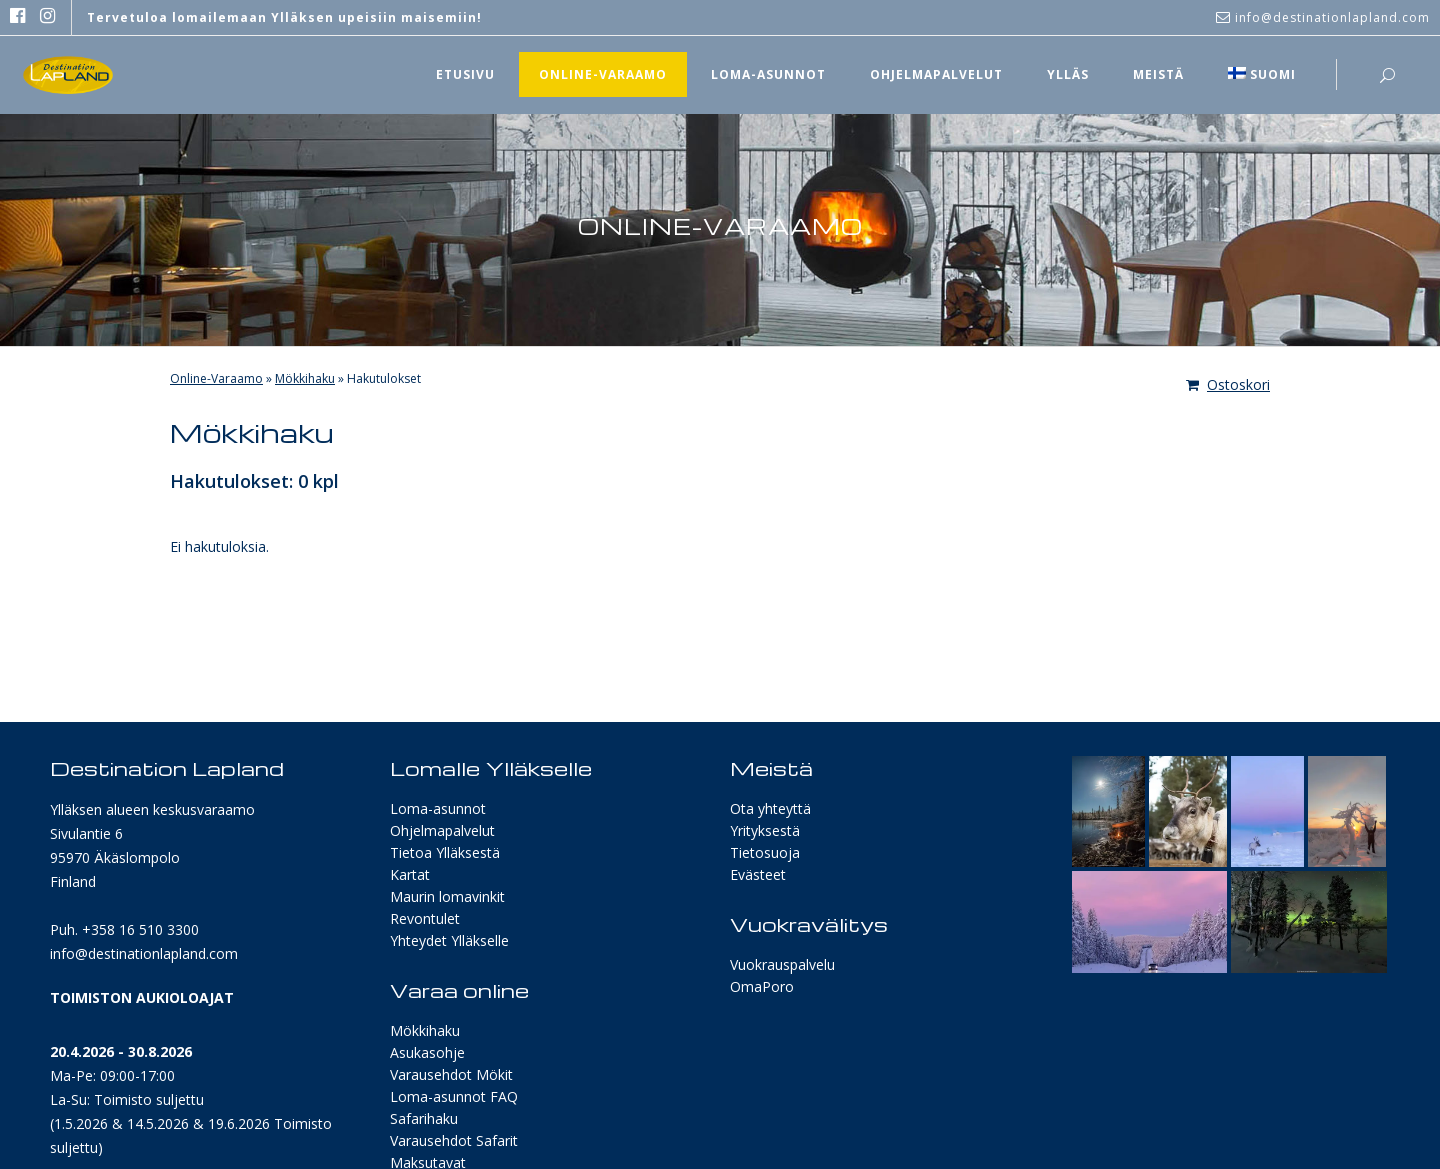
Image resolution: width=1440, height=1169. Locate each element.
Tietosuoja (765, 852)
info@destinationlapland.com (144, 953)
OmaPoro (762, 986)
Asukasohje (427, 1052)
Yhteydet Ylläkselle (449, 940)
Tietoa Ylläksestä (445, 852)
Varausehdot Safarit (454, 1140)
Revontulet (425, 918)
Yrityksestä (765, 830)
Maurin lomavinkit (447, 896)
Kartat (410, 874)
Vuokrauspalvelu (782, 964)
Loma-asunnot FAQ (454, 1096)
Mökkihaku (305, 378)
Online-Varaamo (216, 378)
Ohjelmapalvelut (442, 830)
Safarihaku (424, 1118)
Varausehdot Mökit (451, 1074)
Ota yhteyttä (770, 808)
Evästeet (758, 874)
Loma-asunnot (438, 808)
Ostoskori (1228, 384)
